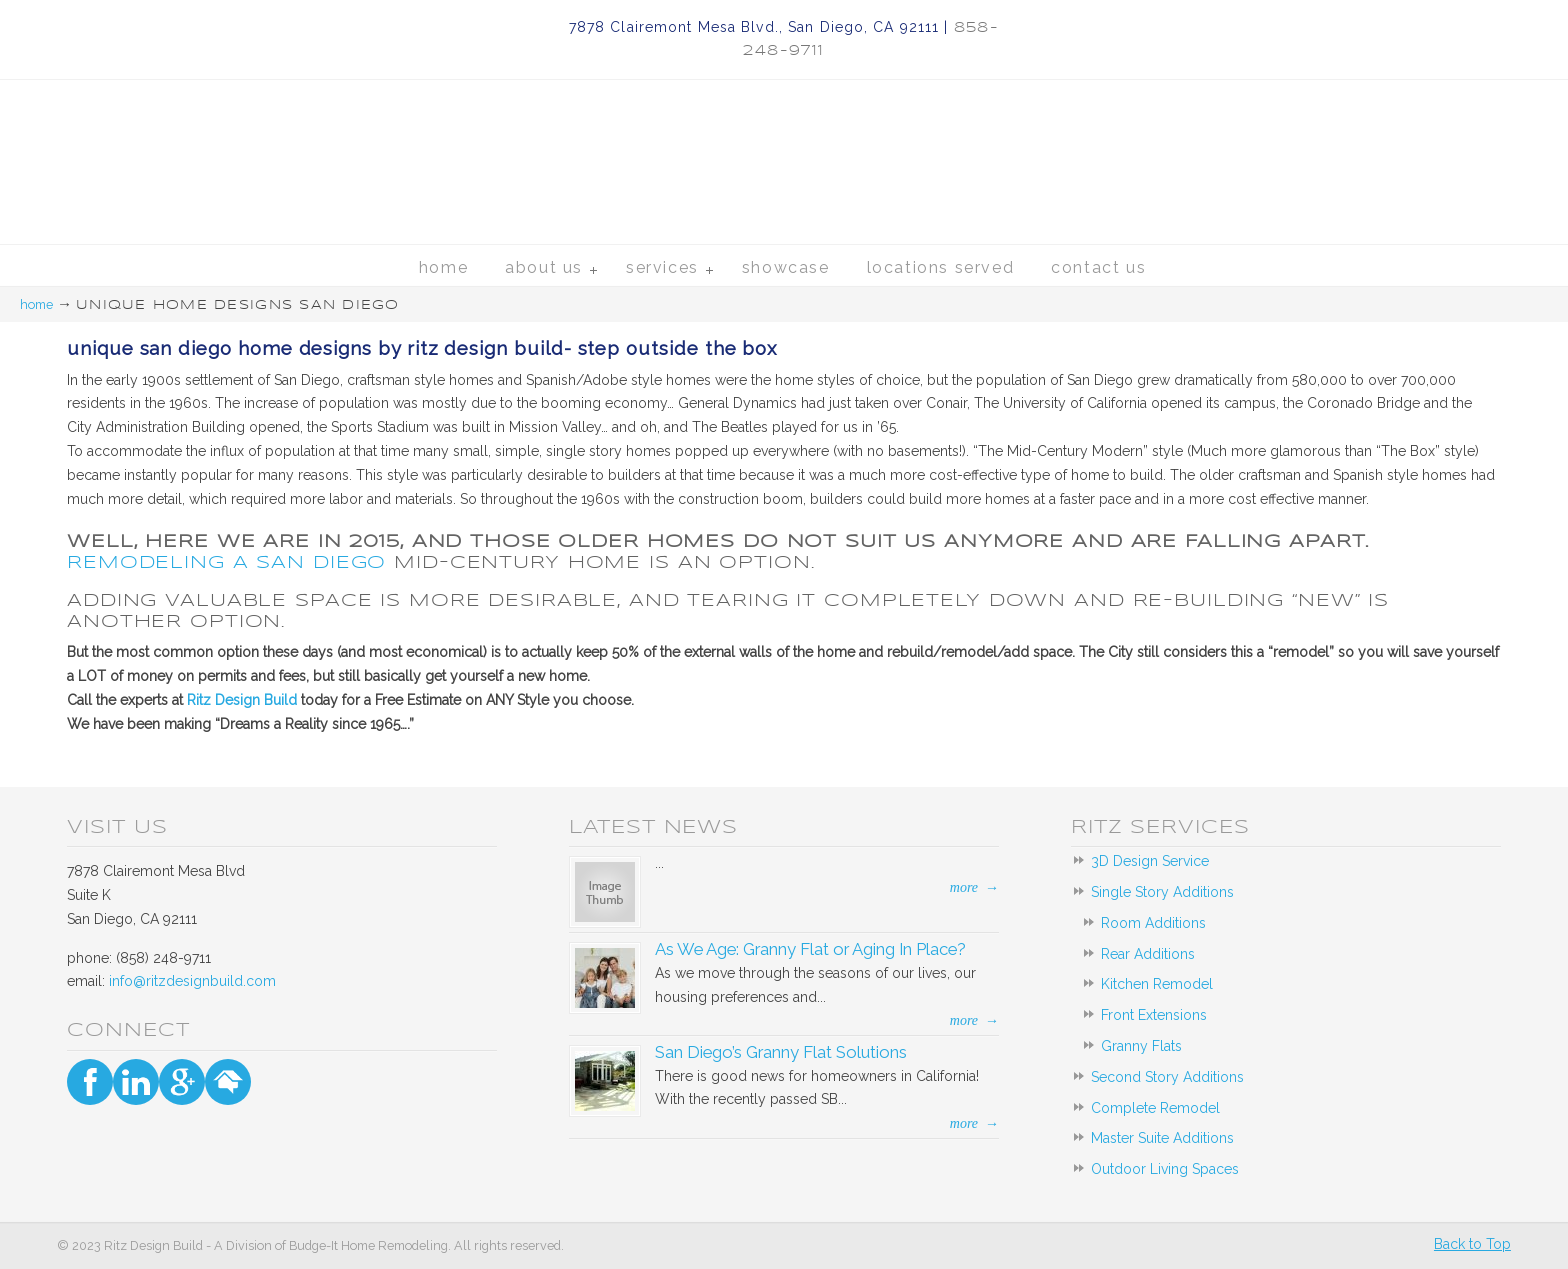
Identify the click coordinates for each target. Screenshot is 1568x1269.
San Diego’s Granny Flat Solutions (781, 1052)
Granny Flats (1141, 1046)
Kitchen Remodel (1157, 984)
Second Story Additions (1167, 1077)
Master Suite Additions (1162, 1138)
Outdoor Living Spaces (1165, 1169)
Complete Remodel (1155, 1108)
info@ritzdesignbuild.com (192, 981)
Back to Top (1472, 1244)
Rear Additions (1148, 954)
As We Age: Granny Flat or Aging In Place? (810, 949)
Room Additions (1153, 923)
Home (36, 304)
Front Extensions (1154, 1015)
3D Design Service (1150, 861)
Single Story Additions (1162, 892)
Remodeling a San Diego (226, 562)
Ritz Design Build (784, 124)
